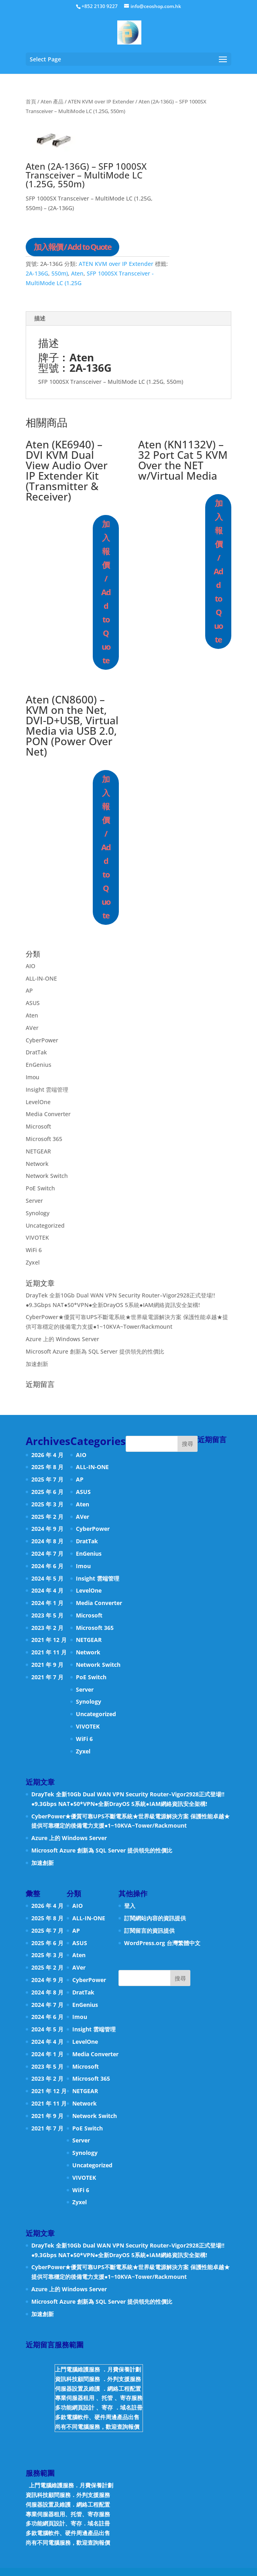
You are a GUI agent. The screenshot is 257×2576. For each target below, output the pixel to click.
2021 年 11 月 (49, 1652)
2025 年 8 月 (47, 1467)
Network (37, 1163)
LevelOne (38, 1102)
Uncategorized (45, 1225)
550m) (59, 273)
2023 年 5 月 (47, 1615)
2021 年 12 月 (49, 1640)
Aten (77, 273)
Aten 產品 (52, 101)
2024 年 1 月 (47, 1603)
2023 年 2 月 (47, 1628)
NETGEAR (38, 1151)
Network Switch (47, 1176)
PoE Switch (40, 1188)
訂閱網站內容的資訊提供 (155, 1918)
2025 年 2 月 (47, 1516)
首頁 (31, 101)
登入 (129, 1905)
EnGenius (38, 1064)
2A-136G (37, 273)
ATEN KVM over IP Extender (101, 101)
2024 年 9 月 (47, 1528)
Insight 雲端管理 (47, 1089)
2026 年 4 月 (47, 1455)
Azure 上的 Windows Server (62, 1339)
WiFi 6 (34, 1250)
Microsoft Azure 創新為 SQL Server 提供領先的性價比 (95, 1351)
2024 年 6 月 (47, 1566)
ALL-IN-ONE (41, 978)
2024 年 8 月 (47, 1541)
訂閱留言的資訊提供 (149, 1930)
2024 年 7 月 (47, 1553)
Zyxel (33, 1262)
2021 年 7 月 (47, 1677)
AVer (32, 1028)
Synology (37, 1213)
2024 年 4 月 (47, 1590)
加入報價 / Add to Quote (72, 246)
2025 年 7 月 (47, 1479)
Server (34, 1200)
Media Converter (48, 1114)
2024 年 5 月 (47, 1578)
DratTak (36, 1052)
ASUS (33, 1003)
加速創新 (37, 1364)
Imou (32, 1077)
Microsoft (38, 1126)
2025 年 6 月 (47, 1492)
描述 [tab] (39, 318)
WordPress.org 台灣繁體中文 (162, 1943)
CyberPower (42, 1040)
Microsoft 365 (44, 1139)
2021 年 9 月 (47, 1664)
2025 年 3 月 (47, 1504)
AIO (30, 966)
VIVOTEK (37, 1237)
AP (29, 990)
